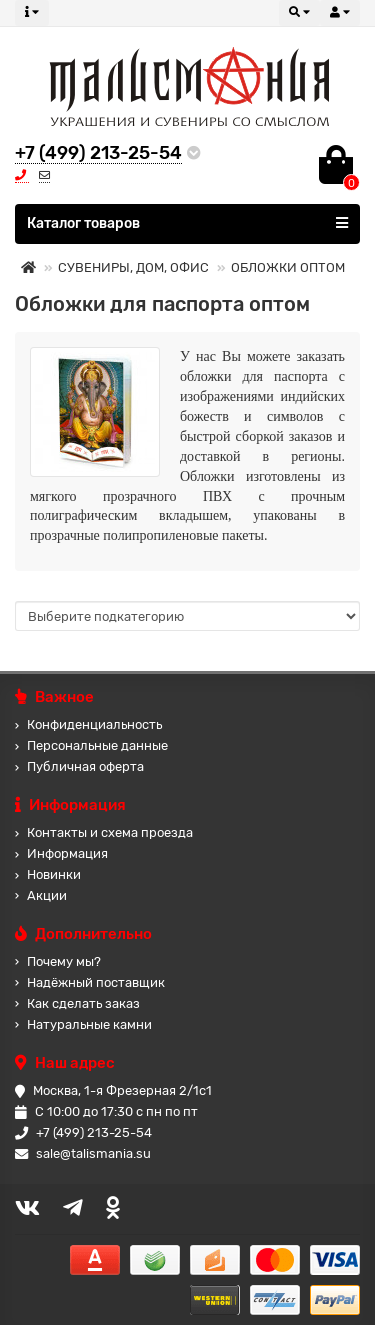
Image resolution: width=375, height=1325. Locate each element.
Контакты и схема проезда (104, 832)
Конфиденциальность (88, 724)
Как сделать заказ (77, 1003)
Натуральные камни (83, 1024)
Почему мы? (58, 961)
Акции (41, 895)
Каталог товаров (187, 223)
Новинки (48, 874)
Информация (61, 853)
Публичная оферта (79, 766)
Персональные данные (91, 745)
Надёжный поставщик (90, 982)
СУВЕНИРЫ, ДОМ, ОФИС (133, 267)
